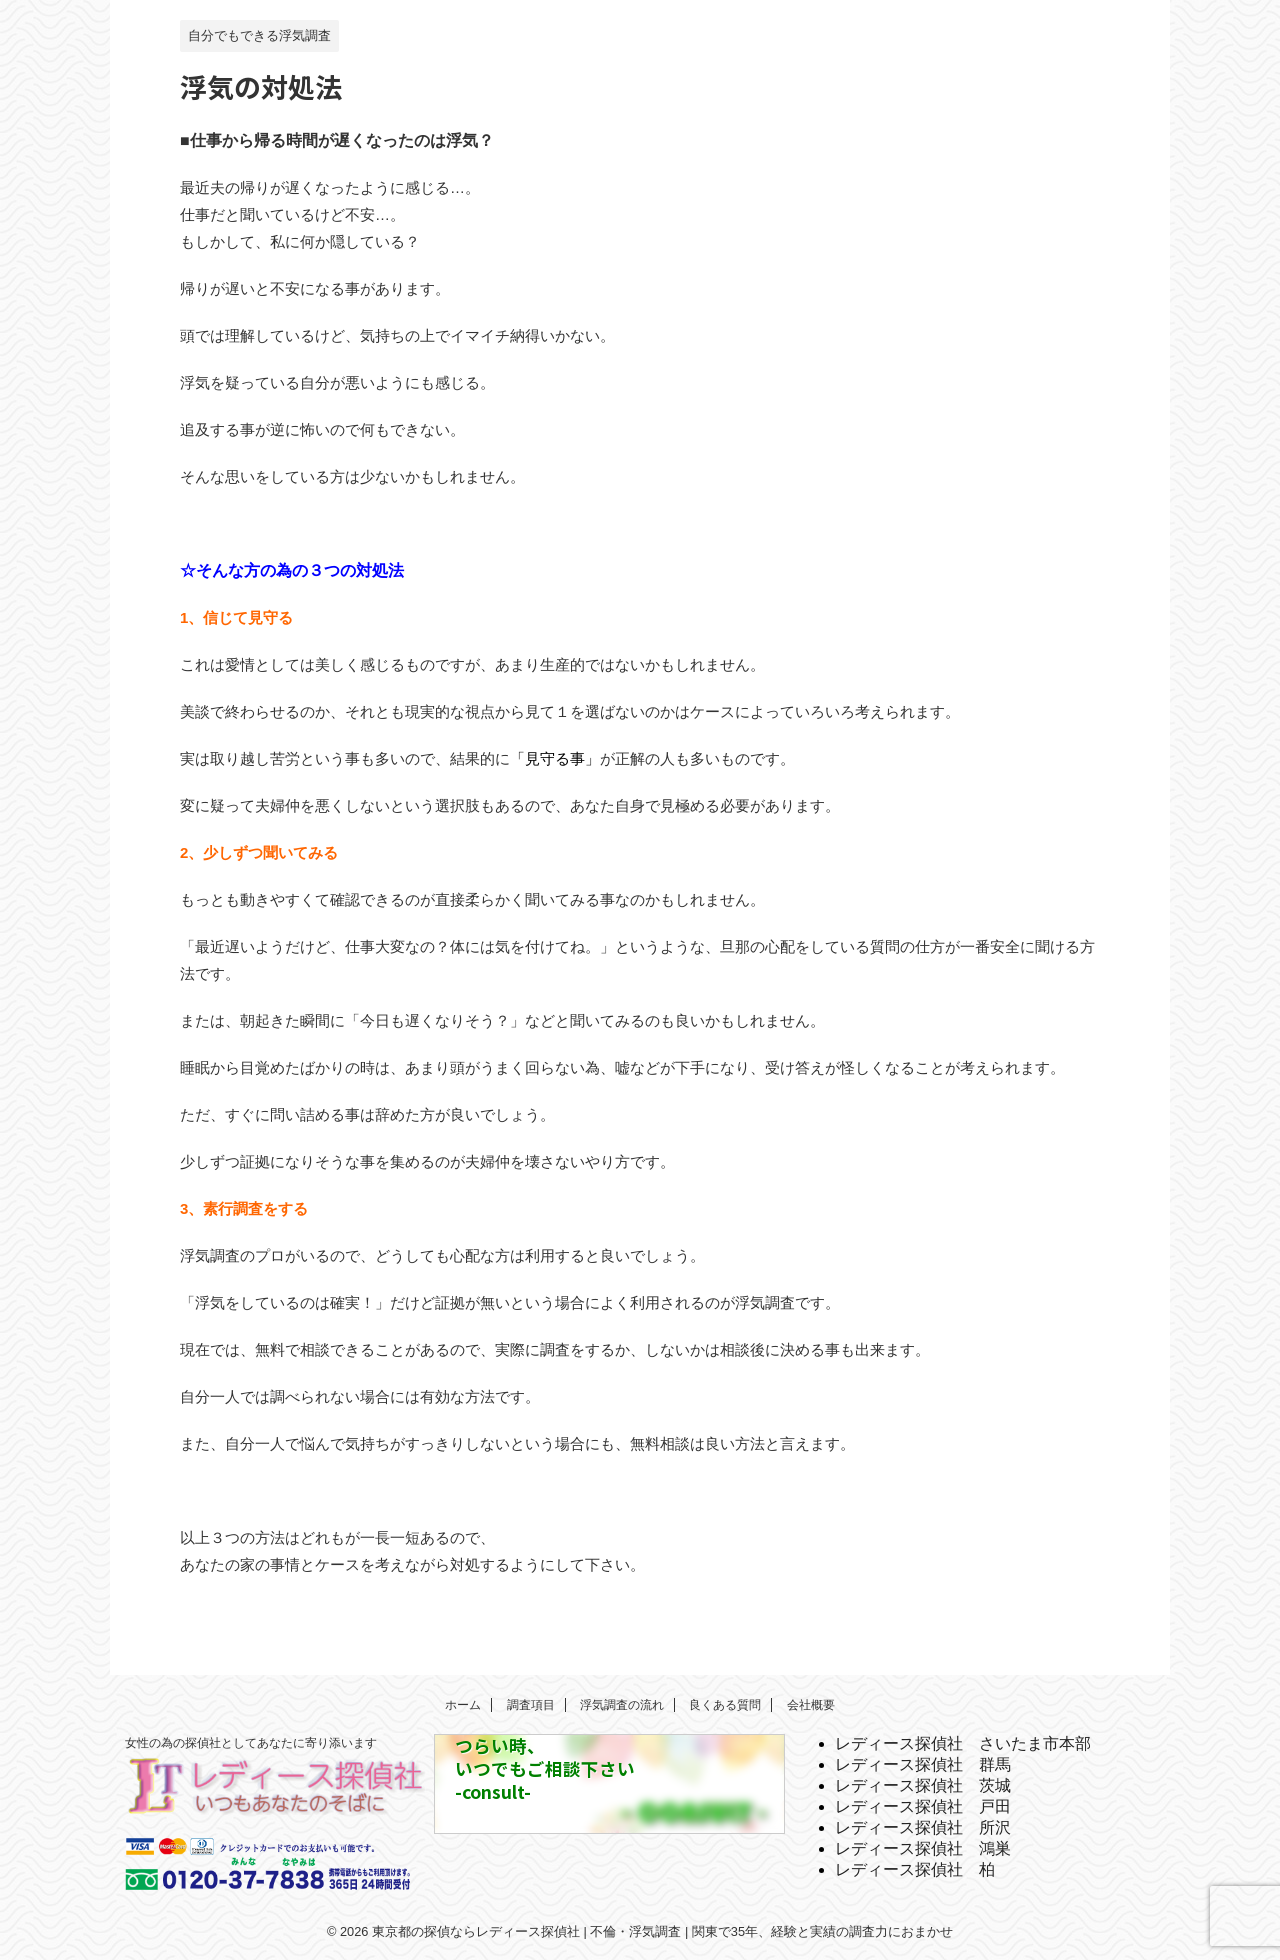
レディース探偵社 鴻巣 (923, 1848)
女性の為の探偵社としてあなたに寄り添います (251, 1743)
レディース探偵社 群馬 (923, 1764)
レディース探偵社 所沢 (923, 1827)
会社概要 (811, 1705)
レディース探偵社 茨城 (923, 1785)
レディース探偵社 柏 (915, 1869)
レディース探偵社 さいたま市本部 (963, 1743)
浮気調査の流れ (622, 1705)
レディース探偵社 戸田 (923, 1806)
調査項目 (531, 1705)
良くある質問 (725, 1705)
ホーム (463, 1705)
